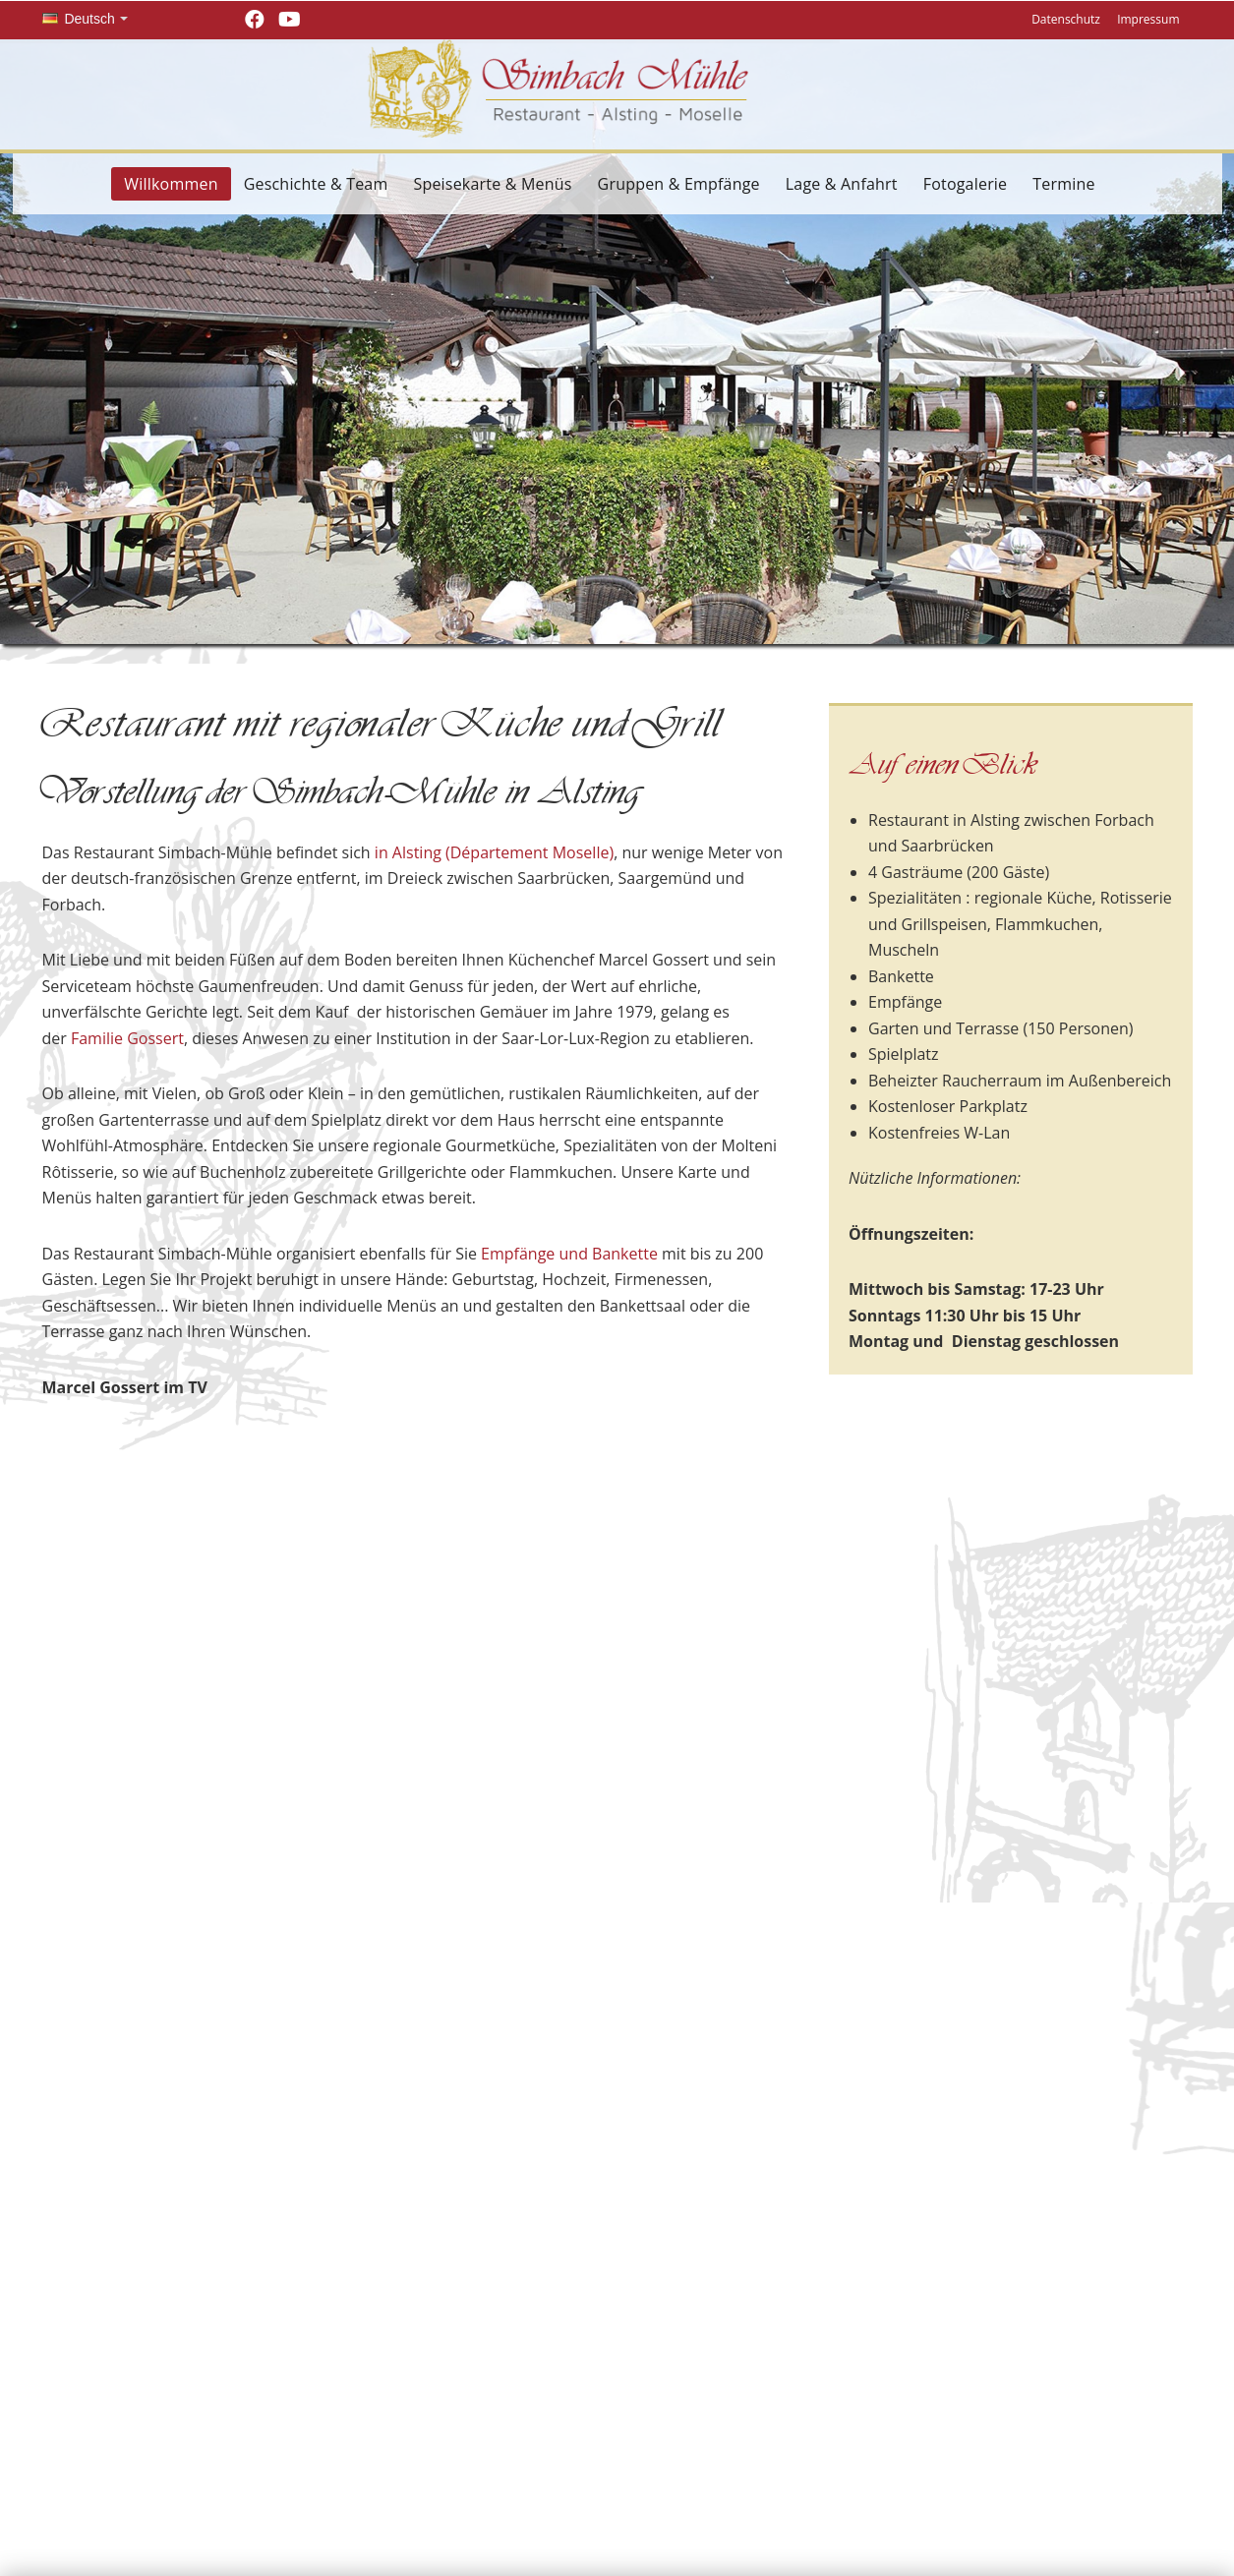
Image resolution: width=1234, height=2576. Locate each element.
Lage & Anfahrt (842, 184)
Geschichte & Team (316, 184)
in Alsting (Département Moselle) (494, 852)
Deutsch (78, 19)
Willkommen (170, 184)
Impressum (1148, 19)
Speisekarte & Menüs (492, 184)
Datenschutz (1065, 19)
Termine (1063, 184)
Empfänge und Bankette (569, 1253)
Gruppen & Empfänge (679, 184)
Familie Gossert (127, 1038)
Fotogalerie (965, 184)
